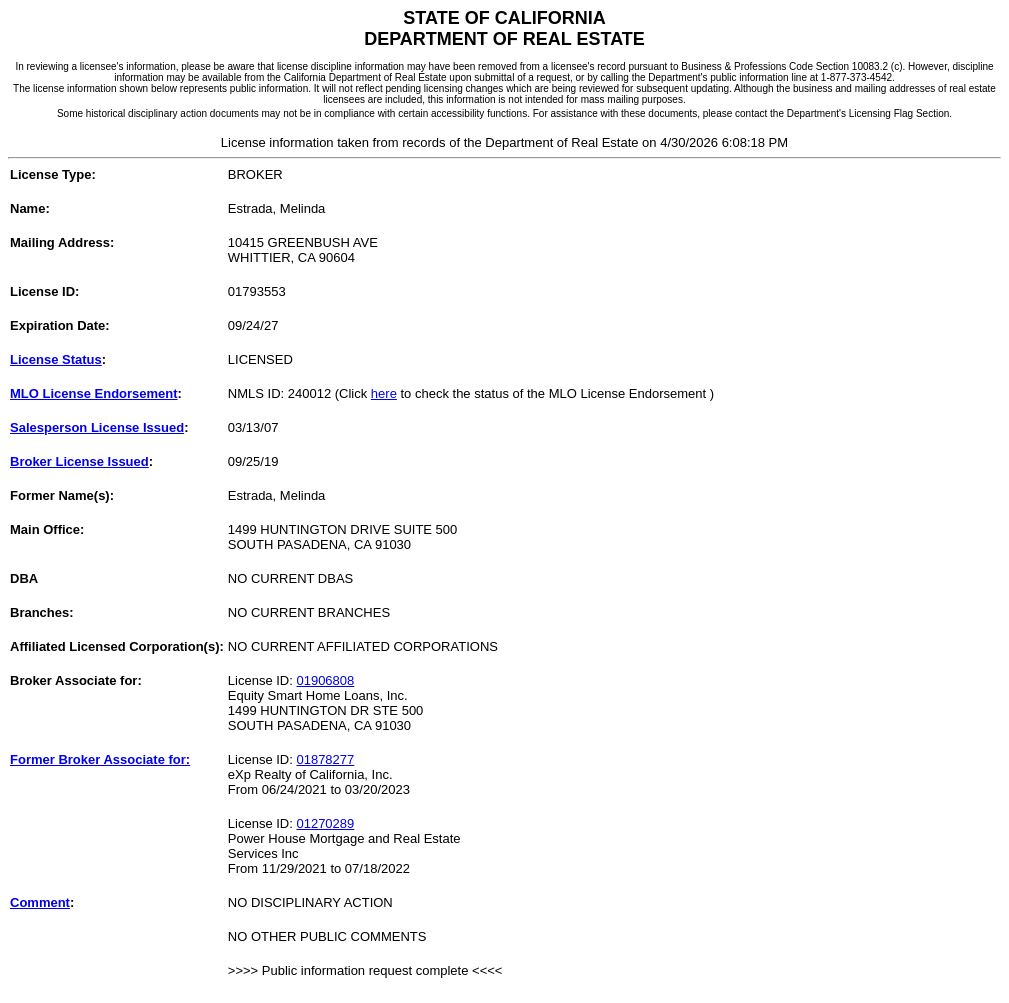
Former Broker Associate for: (100, 759)
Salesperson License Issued (97, 427)
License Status (56, 359)
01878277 (325, 759)
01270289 (325, 823)
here (384, 393)
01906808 (325, 680)
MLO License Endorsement (94, 393)
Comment (40, 902)
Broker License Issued (79, 461)
